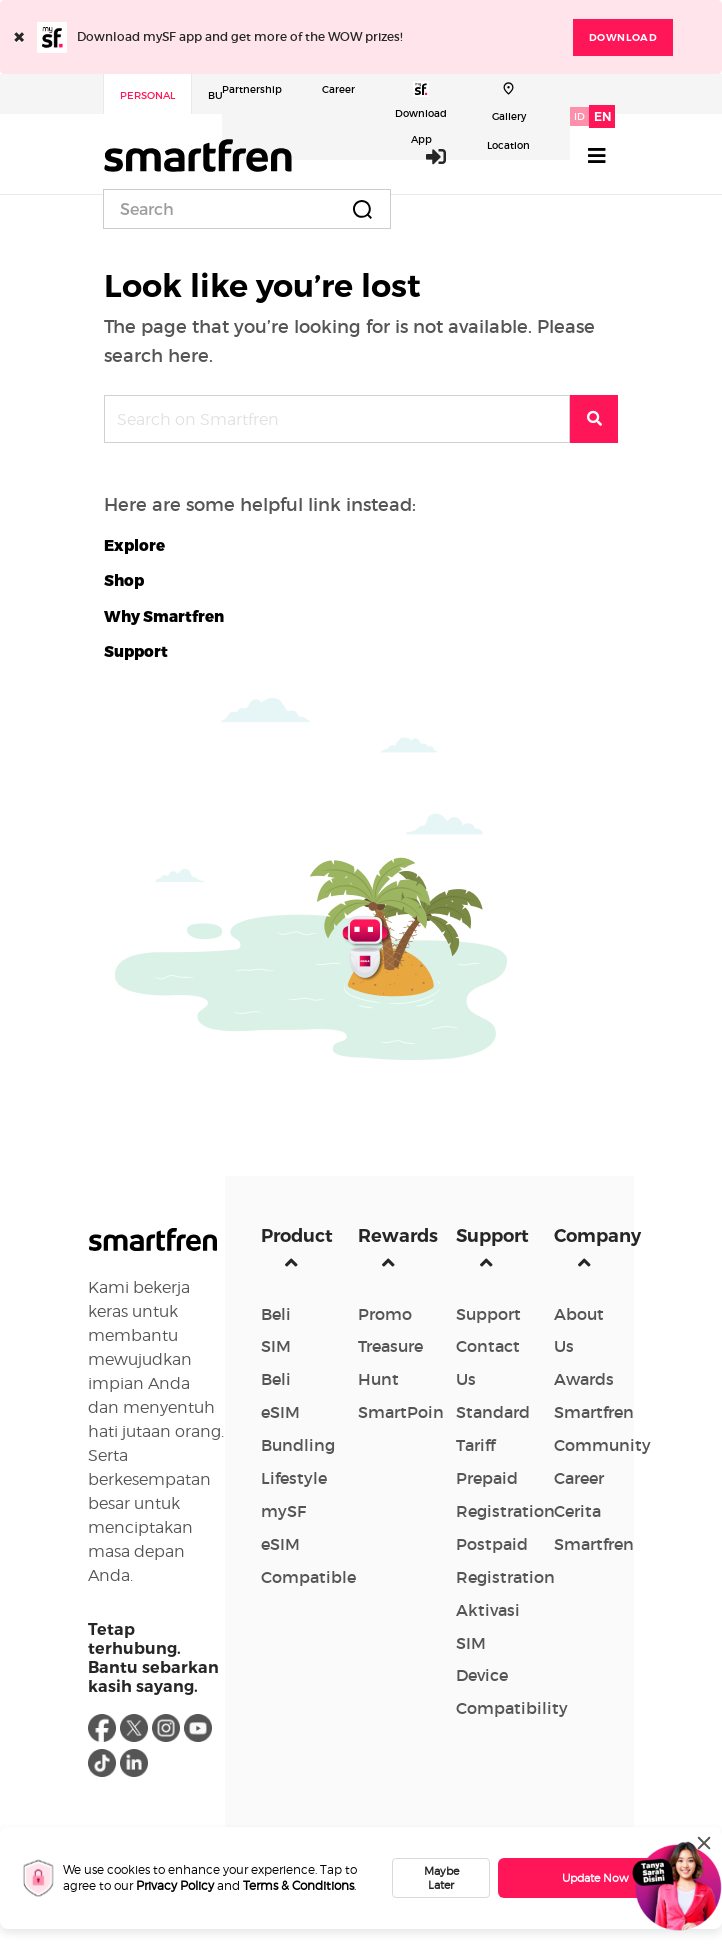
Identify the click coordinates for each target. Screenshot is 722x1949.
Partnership (252, 89)
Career (338, 89)
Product (295, 1236)
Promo (385, 1314)
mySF (283, 1511)
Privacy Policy (175, 1885)
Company (588, 1236)
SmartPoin (401, 1412)
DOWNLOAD (623, 37)
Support (490, 1236)
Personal (147, 95)
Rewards (392, 1236)
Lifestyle (294, 1478)
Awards (584, 1379)
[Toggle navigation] (597, 155)
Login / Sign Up (437, 156)
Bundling (298, 1445)
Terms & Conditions (298, 1885)
